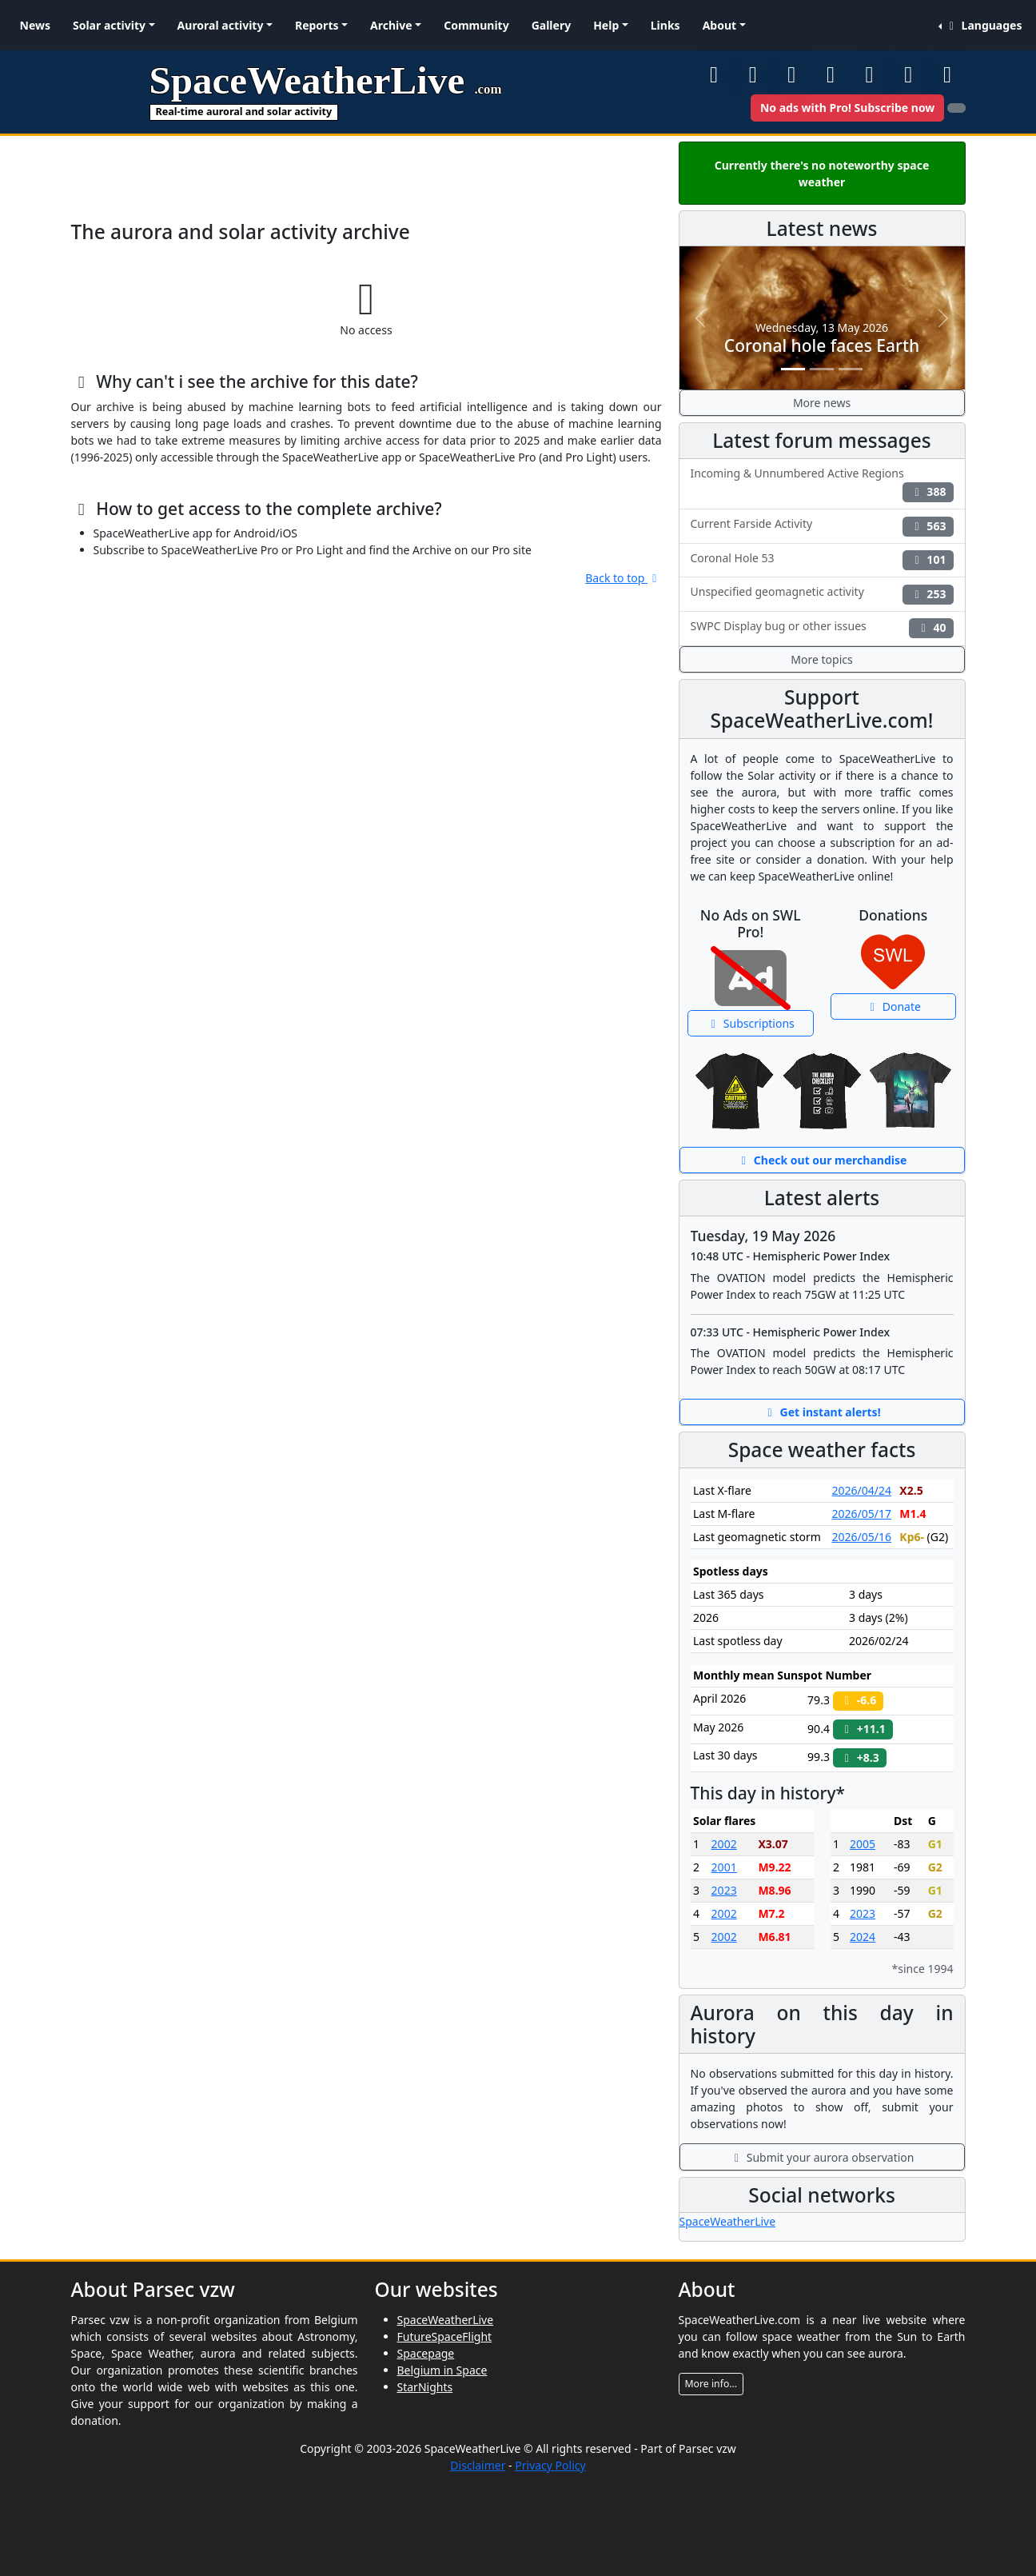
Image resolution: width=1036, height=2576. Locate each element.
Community (476, 25)
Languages (983, 25)
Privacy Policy (550, 2465)
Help (606, 25)
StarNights (425, 2386)
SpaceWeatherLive (727, 2221)
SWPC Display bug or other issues (822, 628)
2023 (724, 1890)
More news (822, 402)
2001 (724, 1867)
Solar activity (109, 25)
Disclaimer (477, 2465)
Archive (391, 25)
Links (665, 25)
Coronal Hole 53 (822, 560)
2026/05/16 (861, 1536)
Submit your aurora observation (822, 2157)
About (719, 25)
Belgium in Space (442, 2370)
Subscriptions (751, 1023)
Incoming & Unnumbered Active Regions (822, 483)
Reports (317, 25)
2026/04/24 (861, 1490)
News (35, 25)
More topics (821, 659)
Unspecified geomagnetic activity (822, 594)
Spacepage (426, 2353)
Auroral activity (220, 25)
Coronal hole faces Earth (821, 345)
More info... (711, 2383)
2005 (862, 1843)
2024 (862, 1936)
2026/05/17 (861, 1513)
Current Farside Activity (822, 526)
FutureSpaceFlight (444, 2336)
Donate (893, 1006)
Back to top (623, 577)
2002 (724, 1843)
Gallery (551, 25)
